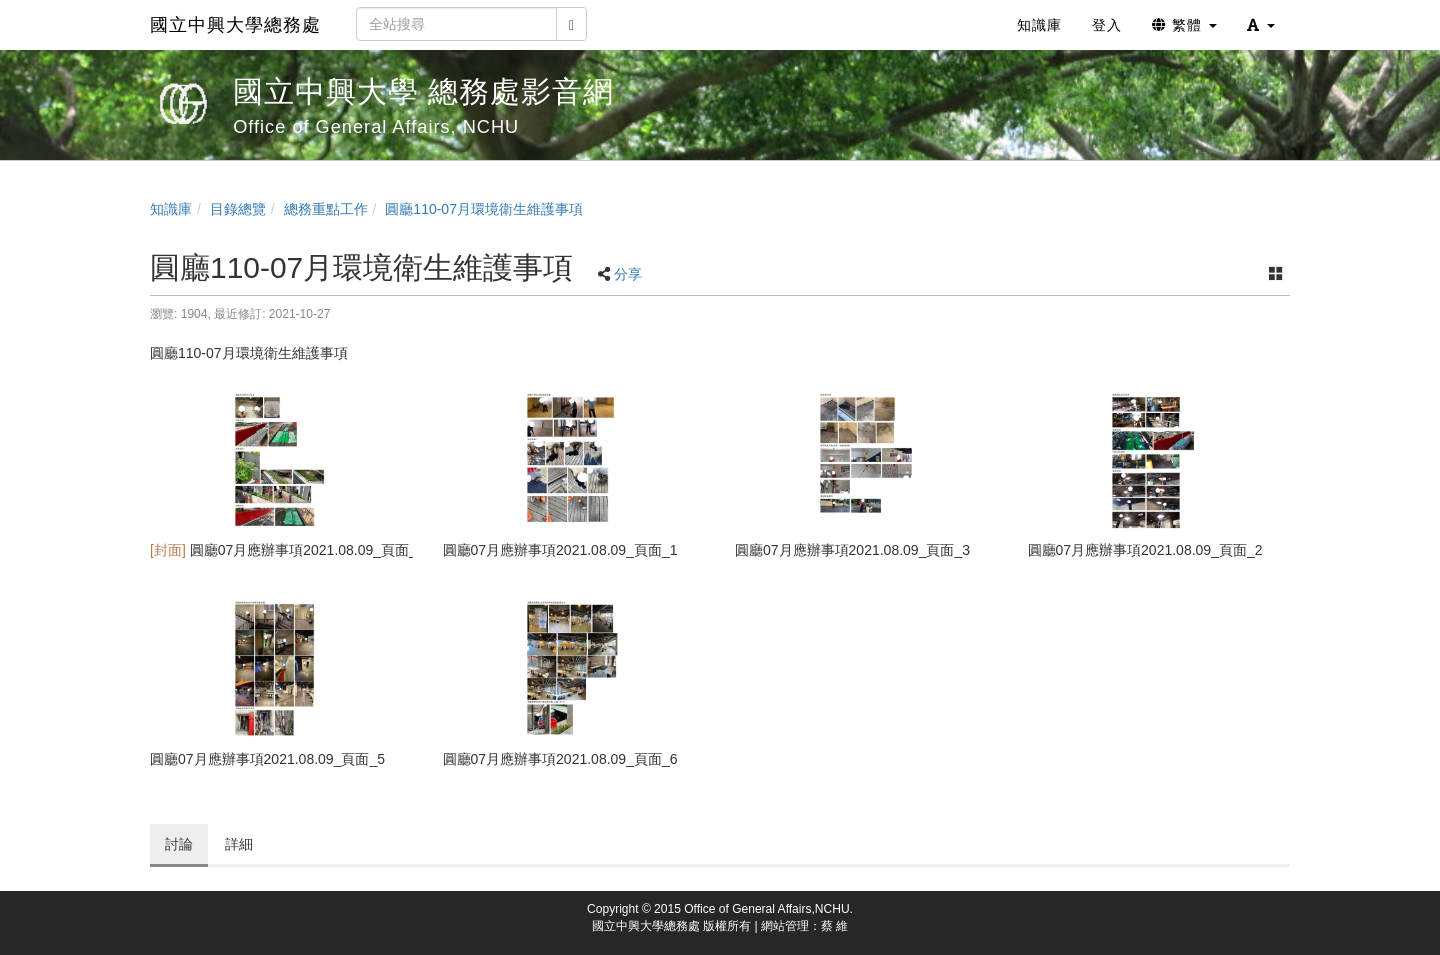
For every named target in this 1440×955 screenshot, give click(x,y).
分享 (628, 274)
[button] (1261, 25)
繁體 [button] (1184, 25)
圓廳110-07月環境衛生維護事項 (484, 209)
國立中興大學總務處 (235, 25)
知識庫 (171, 209)
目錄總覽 (238, 209)
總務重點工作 (326, 209)
